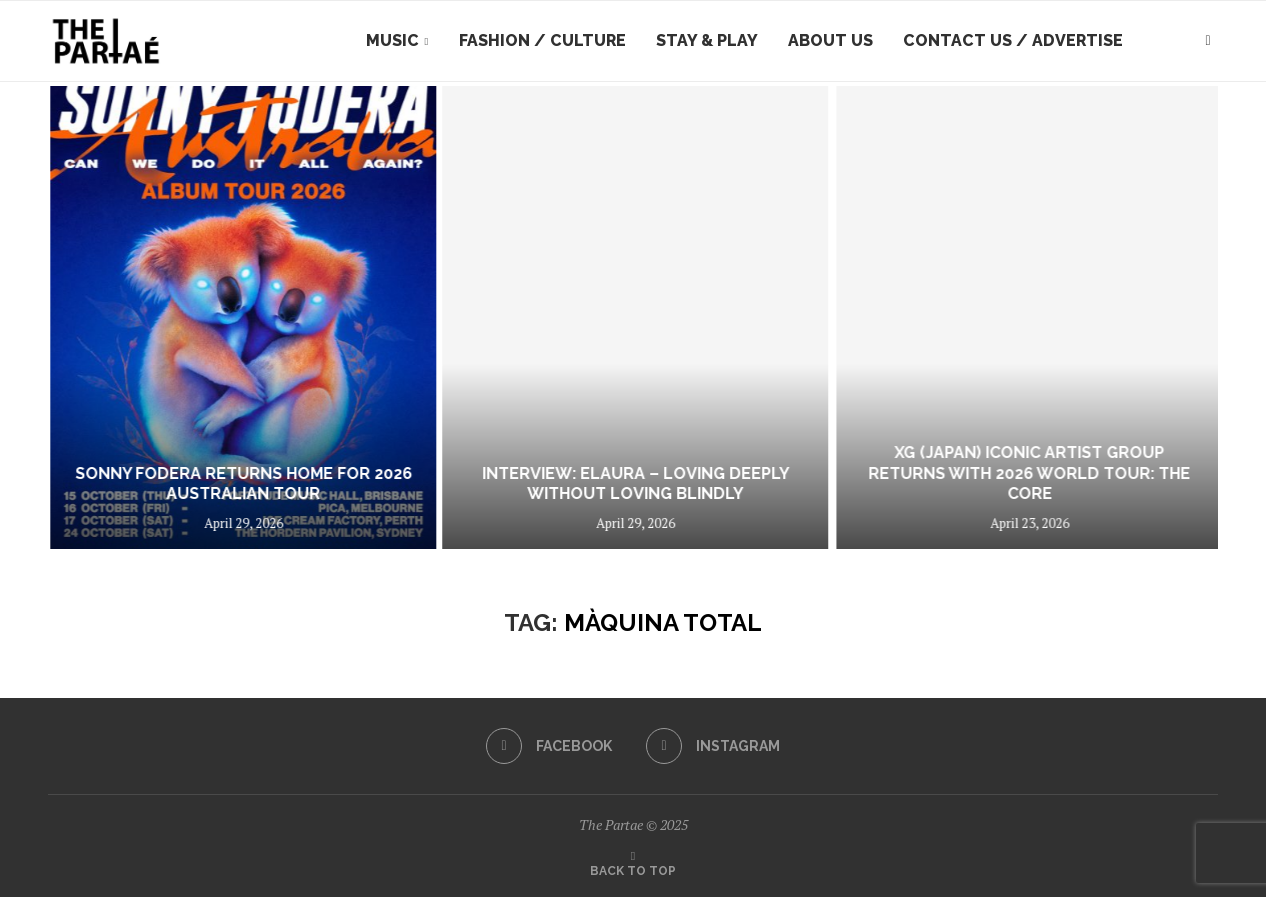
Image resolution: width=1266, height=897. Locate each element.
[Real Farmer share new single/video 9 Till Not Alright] (208, 317)
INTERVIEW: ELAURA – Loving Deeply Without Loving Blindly (1011, 484)
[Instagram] (713, 746)
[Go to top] (633, 869)
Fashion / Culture (542, 40)
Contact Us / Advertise (1013, 40)
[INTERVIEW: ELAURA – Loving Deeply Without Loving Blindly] (1012, 317)
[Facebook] (549, 746)
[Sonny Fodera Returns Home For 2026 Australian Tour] (612, 317)
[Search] (1208, 41)
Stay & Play (707, 40)
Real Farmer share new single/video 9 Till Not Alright (208, 484)
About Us (830, 40)
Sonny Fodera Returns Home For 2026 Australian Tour (612, 484)
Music (392, 40)
